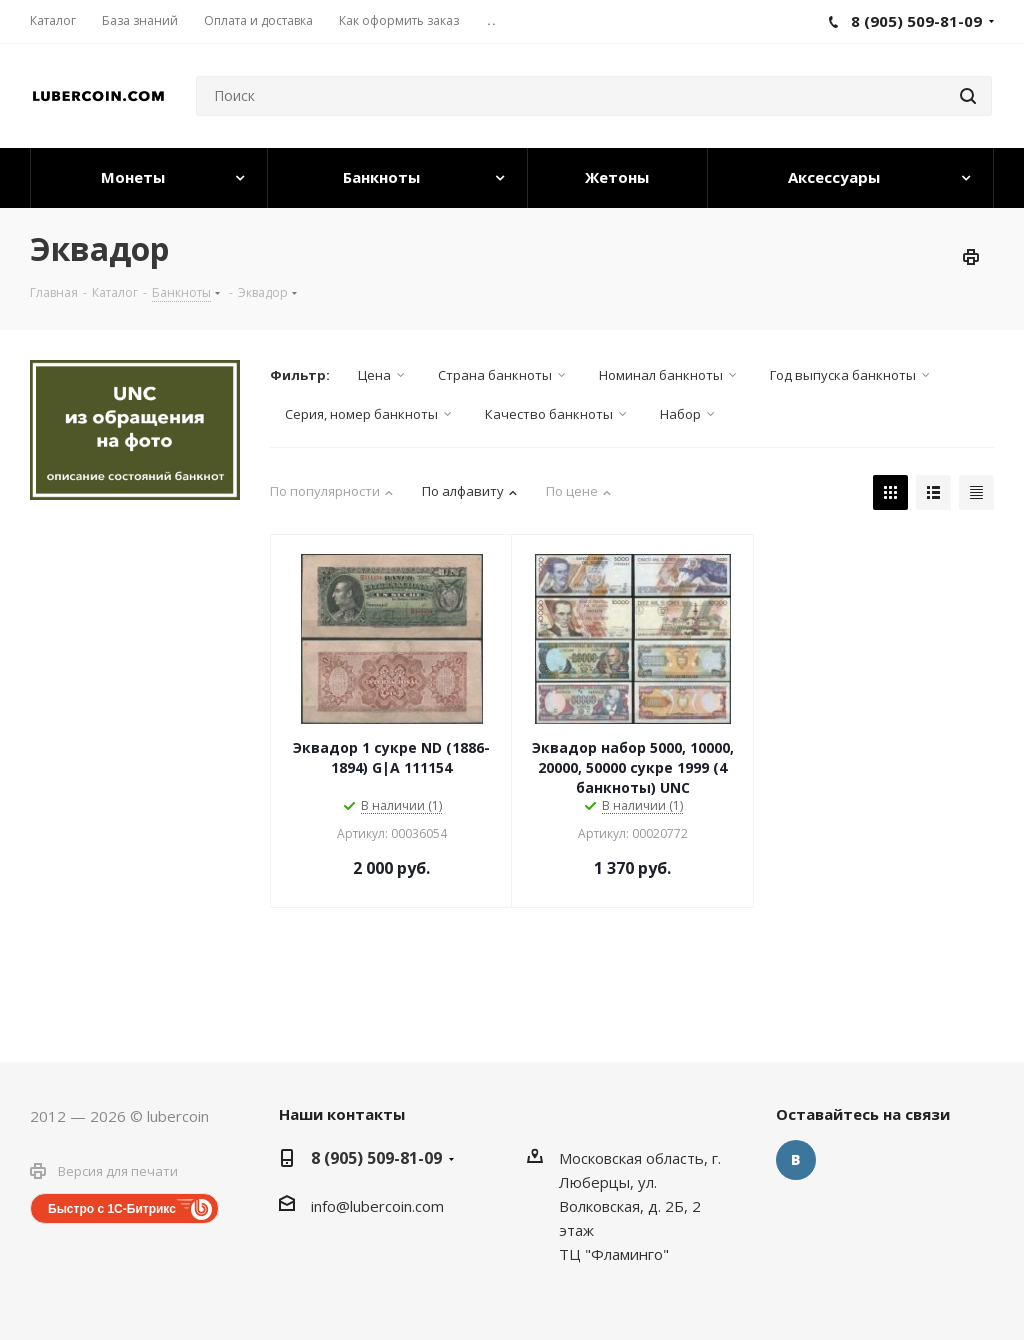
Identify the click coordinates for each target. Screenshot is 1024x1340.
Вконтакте (796, 1160)
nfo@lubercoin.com (379, 1206)
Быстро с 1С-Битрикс (112, 1209)
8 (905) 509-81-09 (376, 1158)
